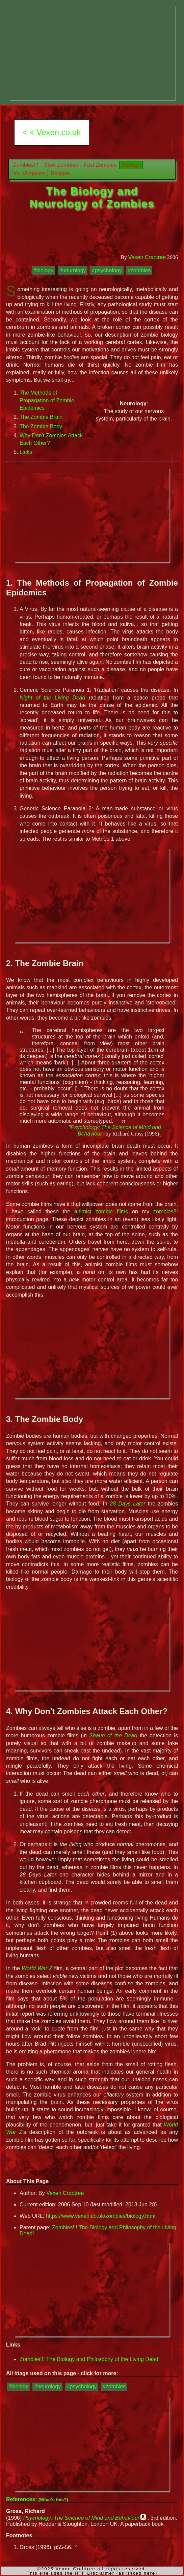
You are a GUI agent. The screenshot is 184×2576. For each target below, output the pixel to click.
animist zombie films (101, 1211)
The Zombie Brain (41, 417)
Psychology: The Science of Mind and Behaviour (81, 2518)
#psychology (107, 270)
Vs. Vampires (29, 173)
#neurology (72, 270)
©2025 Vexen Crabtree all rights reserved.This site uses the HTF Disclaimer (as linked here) (92, 2571)
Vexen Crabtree (147, 257)
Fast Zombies (100, 165)
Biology (131, 165)
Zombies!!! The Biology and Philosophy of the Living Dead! (90, 2359)
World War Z (37, 1968)
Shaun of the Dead (113, 1735)
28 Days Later (127, 1504)
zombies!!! (165, 1211)
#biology (43, 270)
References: (37, 2499)
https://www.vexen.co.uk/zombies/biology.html (100, 2216)
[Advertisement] (92, 52)
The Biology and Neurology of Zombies (92, 197)
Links (26, 452)
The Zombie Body (41, 426)
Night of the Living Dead (52, 698)
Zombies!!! (25, 165)
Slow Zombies (61, 165)
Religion (60, 173)
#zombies (139, 270)
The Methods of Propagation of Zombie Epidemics (47, 400)
